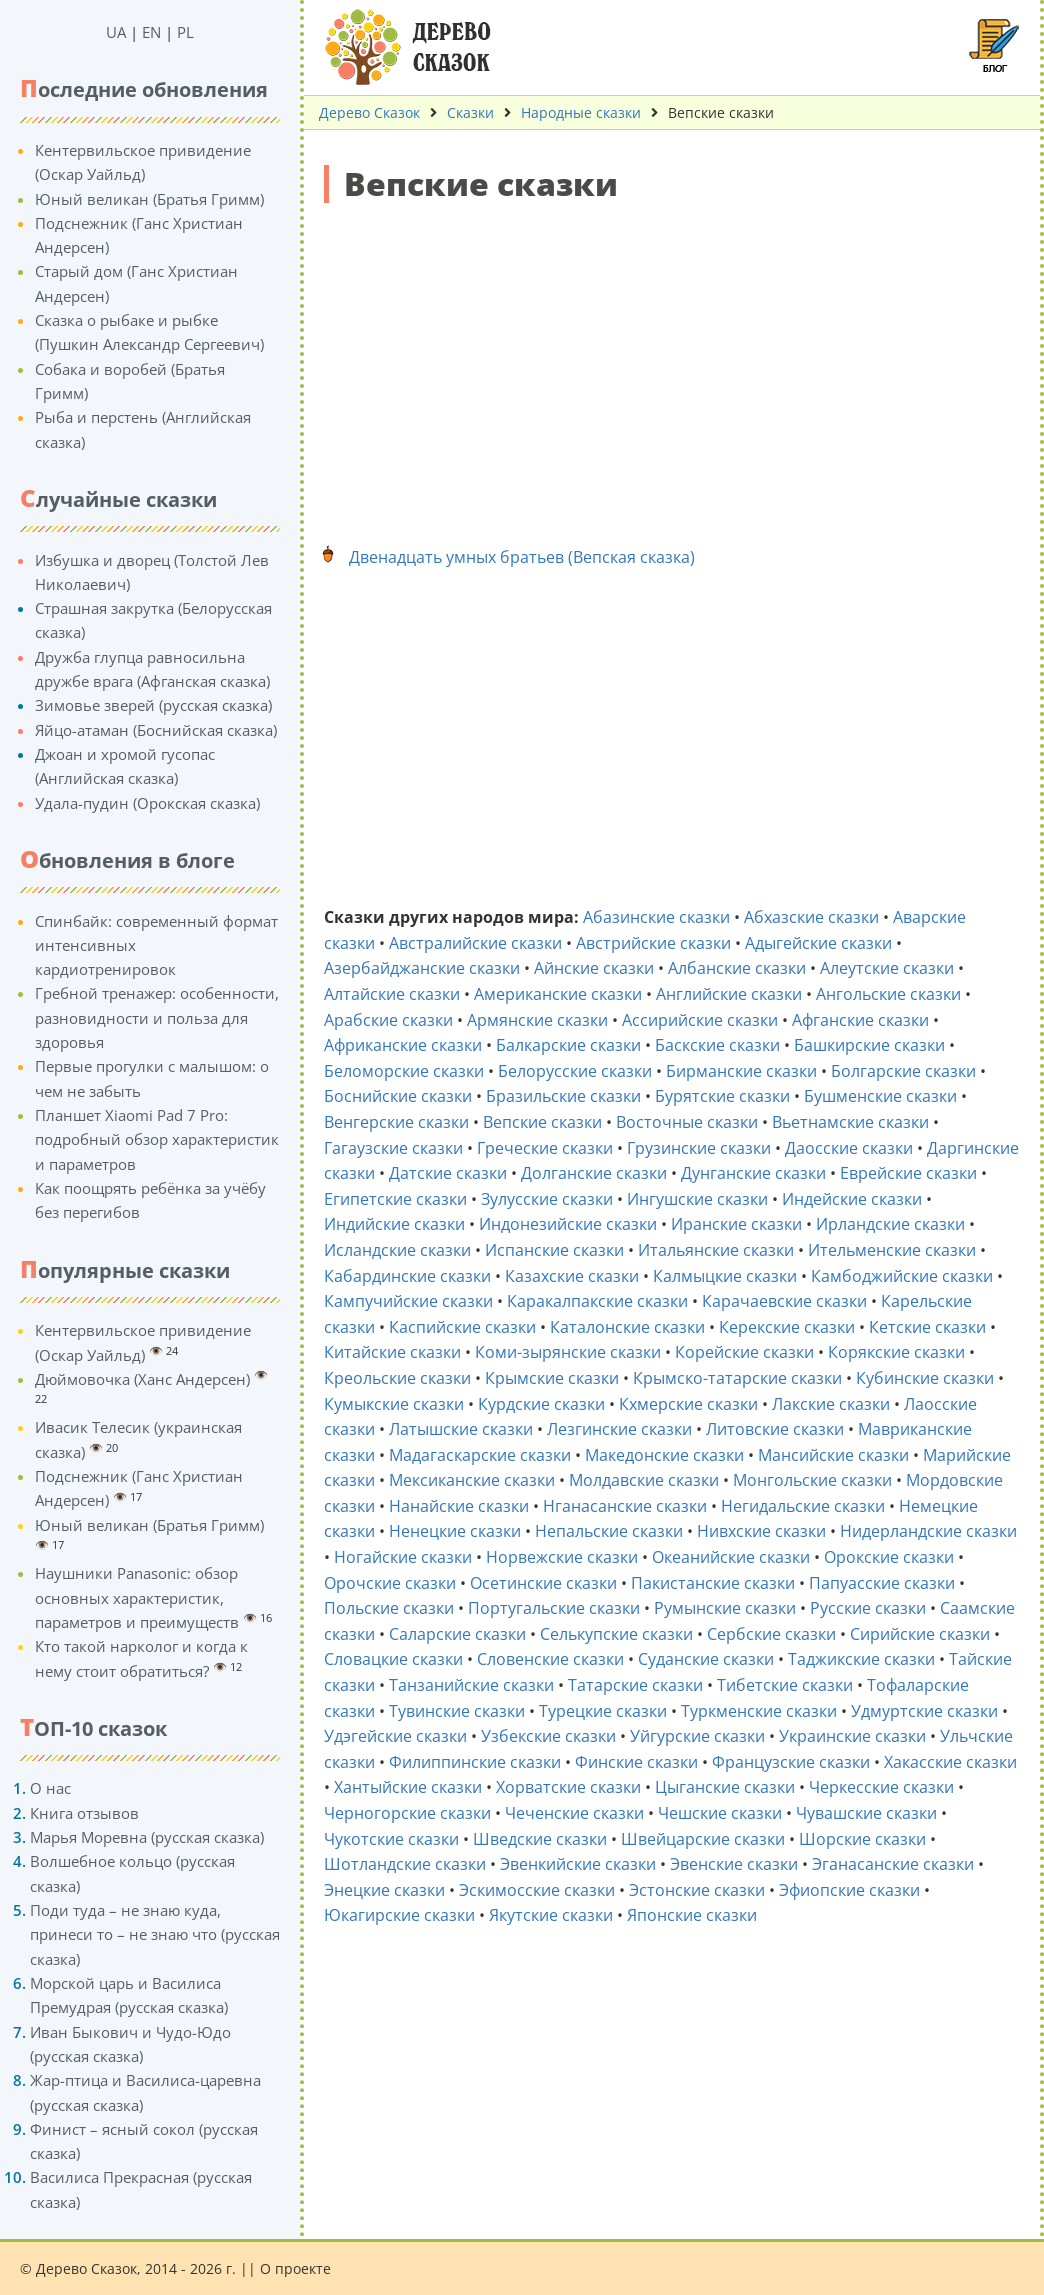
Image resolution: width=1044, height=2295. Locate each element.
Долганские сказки (594, 1173)
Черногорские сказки (407, 1813)
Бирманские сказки (741, 1071)
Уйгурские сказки (697, 1736)
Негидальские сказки (803, 1506)
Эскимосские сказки (537, 1890)
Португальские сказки (554, 1608)
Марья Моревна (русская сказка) (147, 1837)
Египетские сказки (395, 1199)
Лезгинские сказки (619, 1429)
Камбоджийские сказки (902, 1276)
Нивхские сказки (761, 1531)
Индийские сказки (394, 1224)
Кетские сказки (927, 1327)
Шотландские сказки (405, 1864)
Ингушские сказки (697, 1199)
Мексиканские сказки (472, 1480)
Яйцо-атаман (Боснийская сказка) (156, 730)
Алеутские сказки (887, 968)
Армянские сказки (537, 1020)
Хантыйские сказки (408, 1787)
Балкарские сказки (568, 1045)
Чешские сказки (720, 1813)
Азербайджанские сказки (422, 968)
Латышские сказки (461, 1429)
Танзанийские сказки (471, 1685)
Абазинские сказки (656, 917)
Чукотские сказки (391, 1839)
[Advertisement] (672, 363)
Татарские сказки (635, 1685)
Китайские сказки (392, 1352)
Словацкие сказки (393, 1659)
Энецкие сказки (384, 1890)
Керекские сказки (787, 1327)
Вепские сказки (542, 1122)
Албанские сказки (737, 968)
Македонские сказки (664, 1455)
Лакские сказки (831, 1404)
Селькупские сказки (616, 1634)
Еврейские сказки (908, 1173)
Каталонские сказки (627, 1327)
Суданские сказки (706, 1659)
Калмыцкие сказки (725, 1276)
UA (116, 32)
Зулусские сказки (547, 1199)
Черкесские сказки (881, 1787)
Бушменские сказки (880, 1096)
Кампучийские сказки (408, 1301)
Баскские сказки (717, 1045)
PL (185, 32)
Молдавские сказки (644, 1480)
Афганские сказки (860, 1020)
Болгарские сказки (903, 1071)
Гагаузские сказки (393, 1148)
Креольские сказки (397, 1378)
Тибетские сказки (785, 1685)
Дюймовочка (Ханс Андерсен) (142, 1379)
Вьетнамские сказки (850, 1122)
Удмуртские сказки (924, 1711)
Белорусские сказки (575, 1071)
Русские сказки (868, 1608)
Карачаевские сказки (784, 1301)
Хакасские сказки (950, 1762)
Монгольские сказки (812, 1480)
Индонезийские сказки (568, 1224)
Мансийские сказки (833, 1455)
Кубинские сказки (925, 1378)
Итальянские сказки (716, 1250)
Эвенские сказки (734, 1864)
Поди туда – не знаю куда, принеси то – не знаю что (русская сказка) (155, 1934)
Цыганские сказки (725, 1787)
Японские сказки (692, 1915)
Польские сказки (389, 1608)
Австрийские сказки (653, 943)
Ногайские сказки (403, 1557)
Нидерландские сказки (928, 1531)
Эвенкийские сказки (578, 1864)
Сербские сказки (771, 1634)
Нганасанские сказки (625, 1506)
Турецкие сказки (603, 1711)
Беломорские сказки (404, 1071)
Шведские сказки (540, 1839)
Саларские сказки (457, 1634)
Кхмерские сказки (688, 1404)
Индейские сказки (852, 1199)
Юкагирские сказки (399, 1915)
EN (151, 32)
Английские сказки (729, 994)
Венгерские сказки (396, 1122)
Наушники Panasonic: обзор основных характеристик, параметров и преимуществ (137, 1597)
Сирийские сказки (920, 1634)
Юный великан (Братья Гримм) (149, 199)
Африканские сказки (403, 1045)
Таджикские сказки (861, 1659)
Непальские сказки (609, 1531)
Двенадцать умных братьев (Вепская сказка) (522, 557)
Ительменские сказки (892, 1250)
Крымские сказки (552, 1378)
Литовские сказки (775, 1429)
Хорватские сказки (568, 1787)
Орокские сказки (889, 1557)
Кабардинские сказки (407, 1276)
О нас (50, 1788)
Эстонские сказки (697, 1890)
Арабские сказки (388, 1020)
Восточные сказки (687, 1122)
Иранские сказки (736, 1224)
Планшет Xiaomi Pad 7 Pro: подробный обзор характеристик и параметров (157, 1139)
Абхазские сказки (811, 917)
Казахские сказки (572, 1276)
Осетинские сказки (543, 1583)
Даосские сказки (849, 1148)
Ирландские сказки (890, 1224)
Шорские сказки (862, 1839)
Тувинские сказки (457, 1711)
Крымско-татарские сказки (737, 1378)
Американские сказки (558, 994)
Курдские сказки (541, 1404)
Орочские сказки (390, 1583)
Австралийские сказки (475, 943)
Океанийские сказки (731, 1557)
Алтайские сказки (392, 994)
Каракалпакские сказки (597, 1301)
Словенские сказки (550, 1659)
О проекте (295, 2268)
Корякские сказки (896, 1352)
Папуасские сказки (882, 1583)
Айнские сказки (594, 968)
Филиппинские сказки (475, 1762)
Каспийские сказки (462, 1327)
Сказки (470, 112)
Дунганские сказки (753, 1173)
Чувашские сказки (866, 1813)
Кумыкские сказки (394, 1404)
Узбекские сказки (548, 1736)
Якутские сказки (551, 1915)
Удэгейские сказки (395, 1736)
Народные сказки (581, 112)
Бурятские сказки (722, 1096)
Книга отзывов (84, 1813)
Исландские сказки (397, 1250)
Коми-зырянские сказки (568, 1352)
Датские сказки (448, 1173)
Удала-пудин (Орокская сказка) (147, 803)
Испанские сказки (554, 1250)
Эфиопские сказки (849, 1890)
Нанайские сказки (459, 1506)
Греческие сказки (545, 1148)
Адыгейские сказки (818, 943)
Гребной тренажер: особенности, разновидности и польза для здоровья (157, 1017)
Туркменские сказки (759, 1711)
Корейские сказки (744, 1352)
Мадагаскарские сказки (480, 1455)
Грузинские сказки (699, 1148)
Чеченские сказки (574, 1813)
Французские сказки (791, 1762)
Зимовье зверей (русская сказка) (153, 705)
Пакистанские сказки (713, 1583)
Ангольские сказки (888, 994)
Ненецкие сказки (455, 1531)
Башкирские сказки (869, 1045)
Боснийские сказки (398, 1096)
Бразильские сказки (563, 1096)
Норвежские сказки (562, 1557)
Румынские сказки (725, 1608)
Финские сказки (636, 1762)
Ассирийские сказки (700, 1020)
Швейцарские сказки (703, 1839)
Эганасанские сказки (893, 1864)
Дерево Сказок (369, 112)
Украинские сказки (852, 1736)
